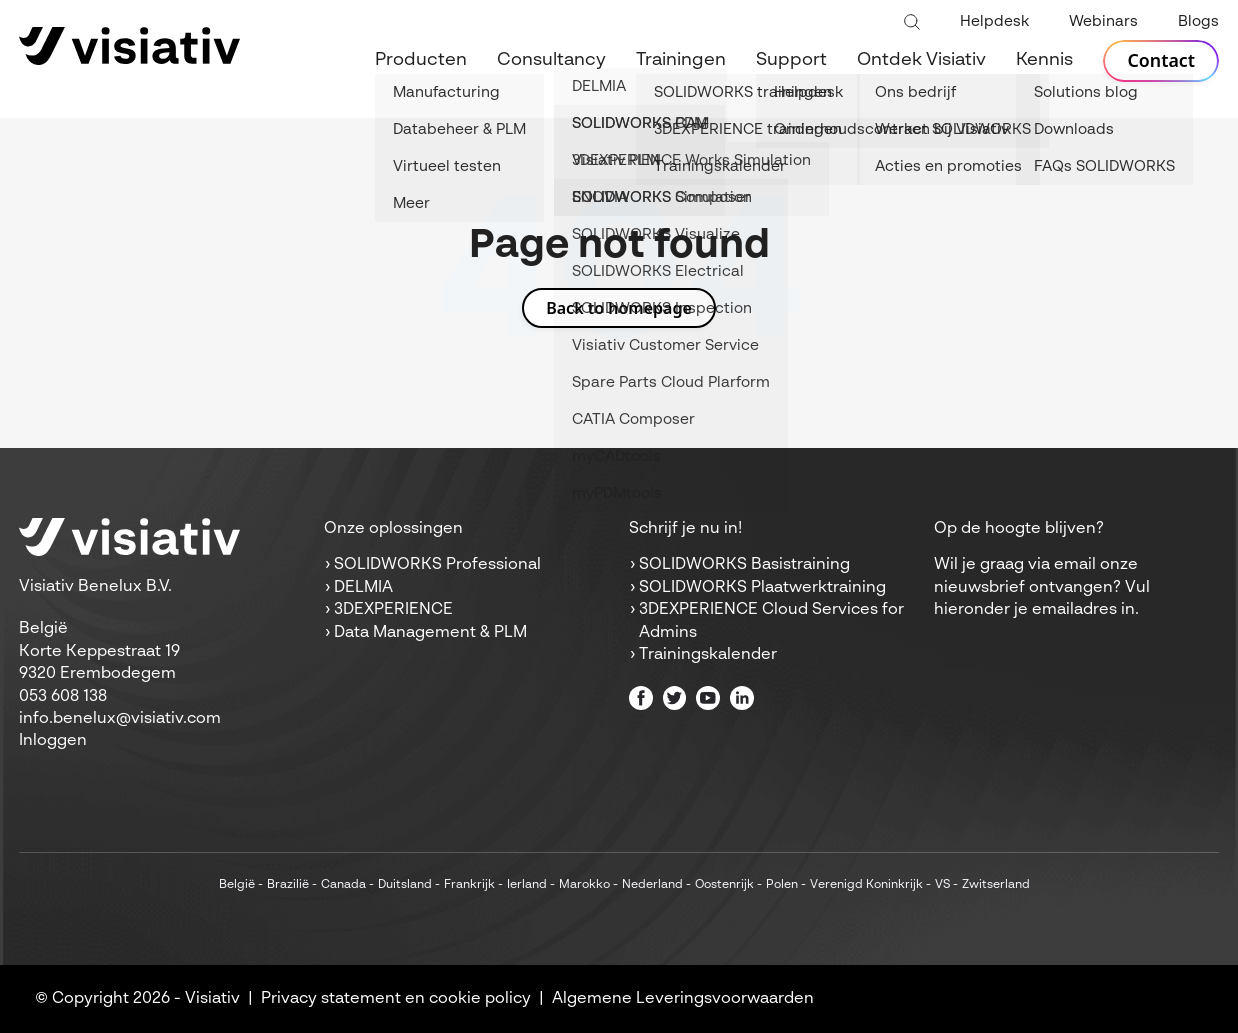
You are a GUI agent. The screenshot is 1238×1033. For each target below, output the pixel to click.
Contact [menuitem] (1161, 61)
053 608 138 (63, 697)
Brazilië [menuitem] (288, 885)
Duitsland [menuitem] (405, 885)
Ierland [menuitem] (527, 885)
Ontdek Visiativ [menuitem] (921, 60)
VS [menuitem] (942, 885)
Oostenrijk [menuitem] (724, 885)
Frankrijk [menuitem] (469, 885)
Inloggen (53, 741)
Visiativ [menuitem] (212, 999)
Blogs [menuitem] (1198, 21)
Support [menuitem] (791, 60)
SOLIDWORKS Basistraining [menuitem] (744, 565)
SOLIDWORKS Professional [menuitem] (437, 565)
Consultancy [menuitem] (551, 60)
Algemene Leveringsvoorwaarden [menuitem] (683, 999)
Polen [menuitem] (782, 885)
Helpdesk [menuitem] (994, 21)
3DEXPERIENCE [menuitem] (393, 610)
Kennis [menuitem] (1044, 60)
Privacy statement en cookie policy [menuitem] (396, 999)
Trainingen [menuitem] (681, 60)
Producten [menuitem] (421, 60)
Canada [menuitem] (343, 885)
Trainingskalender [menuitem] (708, 655)
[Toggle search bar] (912, 23)
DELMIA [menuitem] (363, 588)
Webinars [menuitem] (1103, 21)
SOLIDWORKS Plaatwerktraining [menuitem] (762, 588)
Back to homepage (619, 308)
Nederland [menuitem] (652, 885)
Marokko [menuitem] (584, 885)
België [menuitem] (237, 885)
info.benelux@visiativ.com (120, 719)
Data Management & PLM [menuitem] (430, 633)
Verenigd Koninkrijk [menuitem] (866, 885)
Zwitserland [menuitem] (996, 885)
